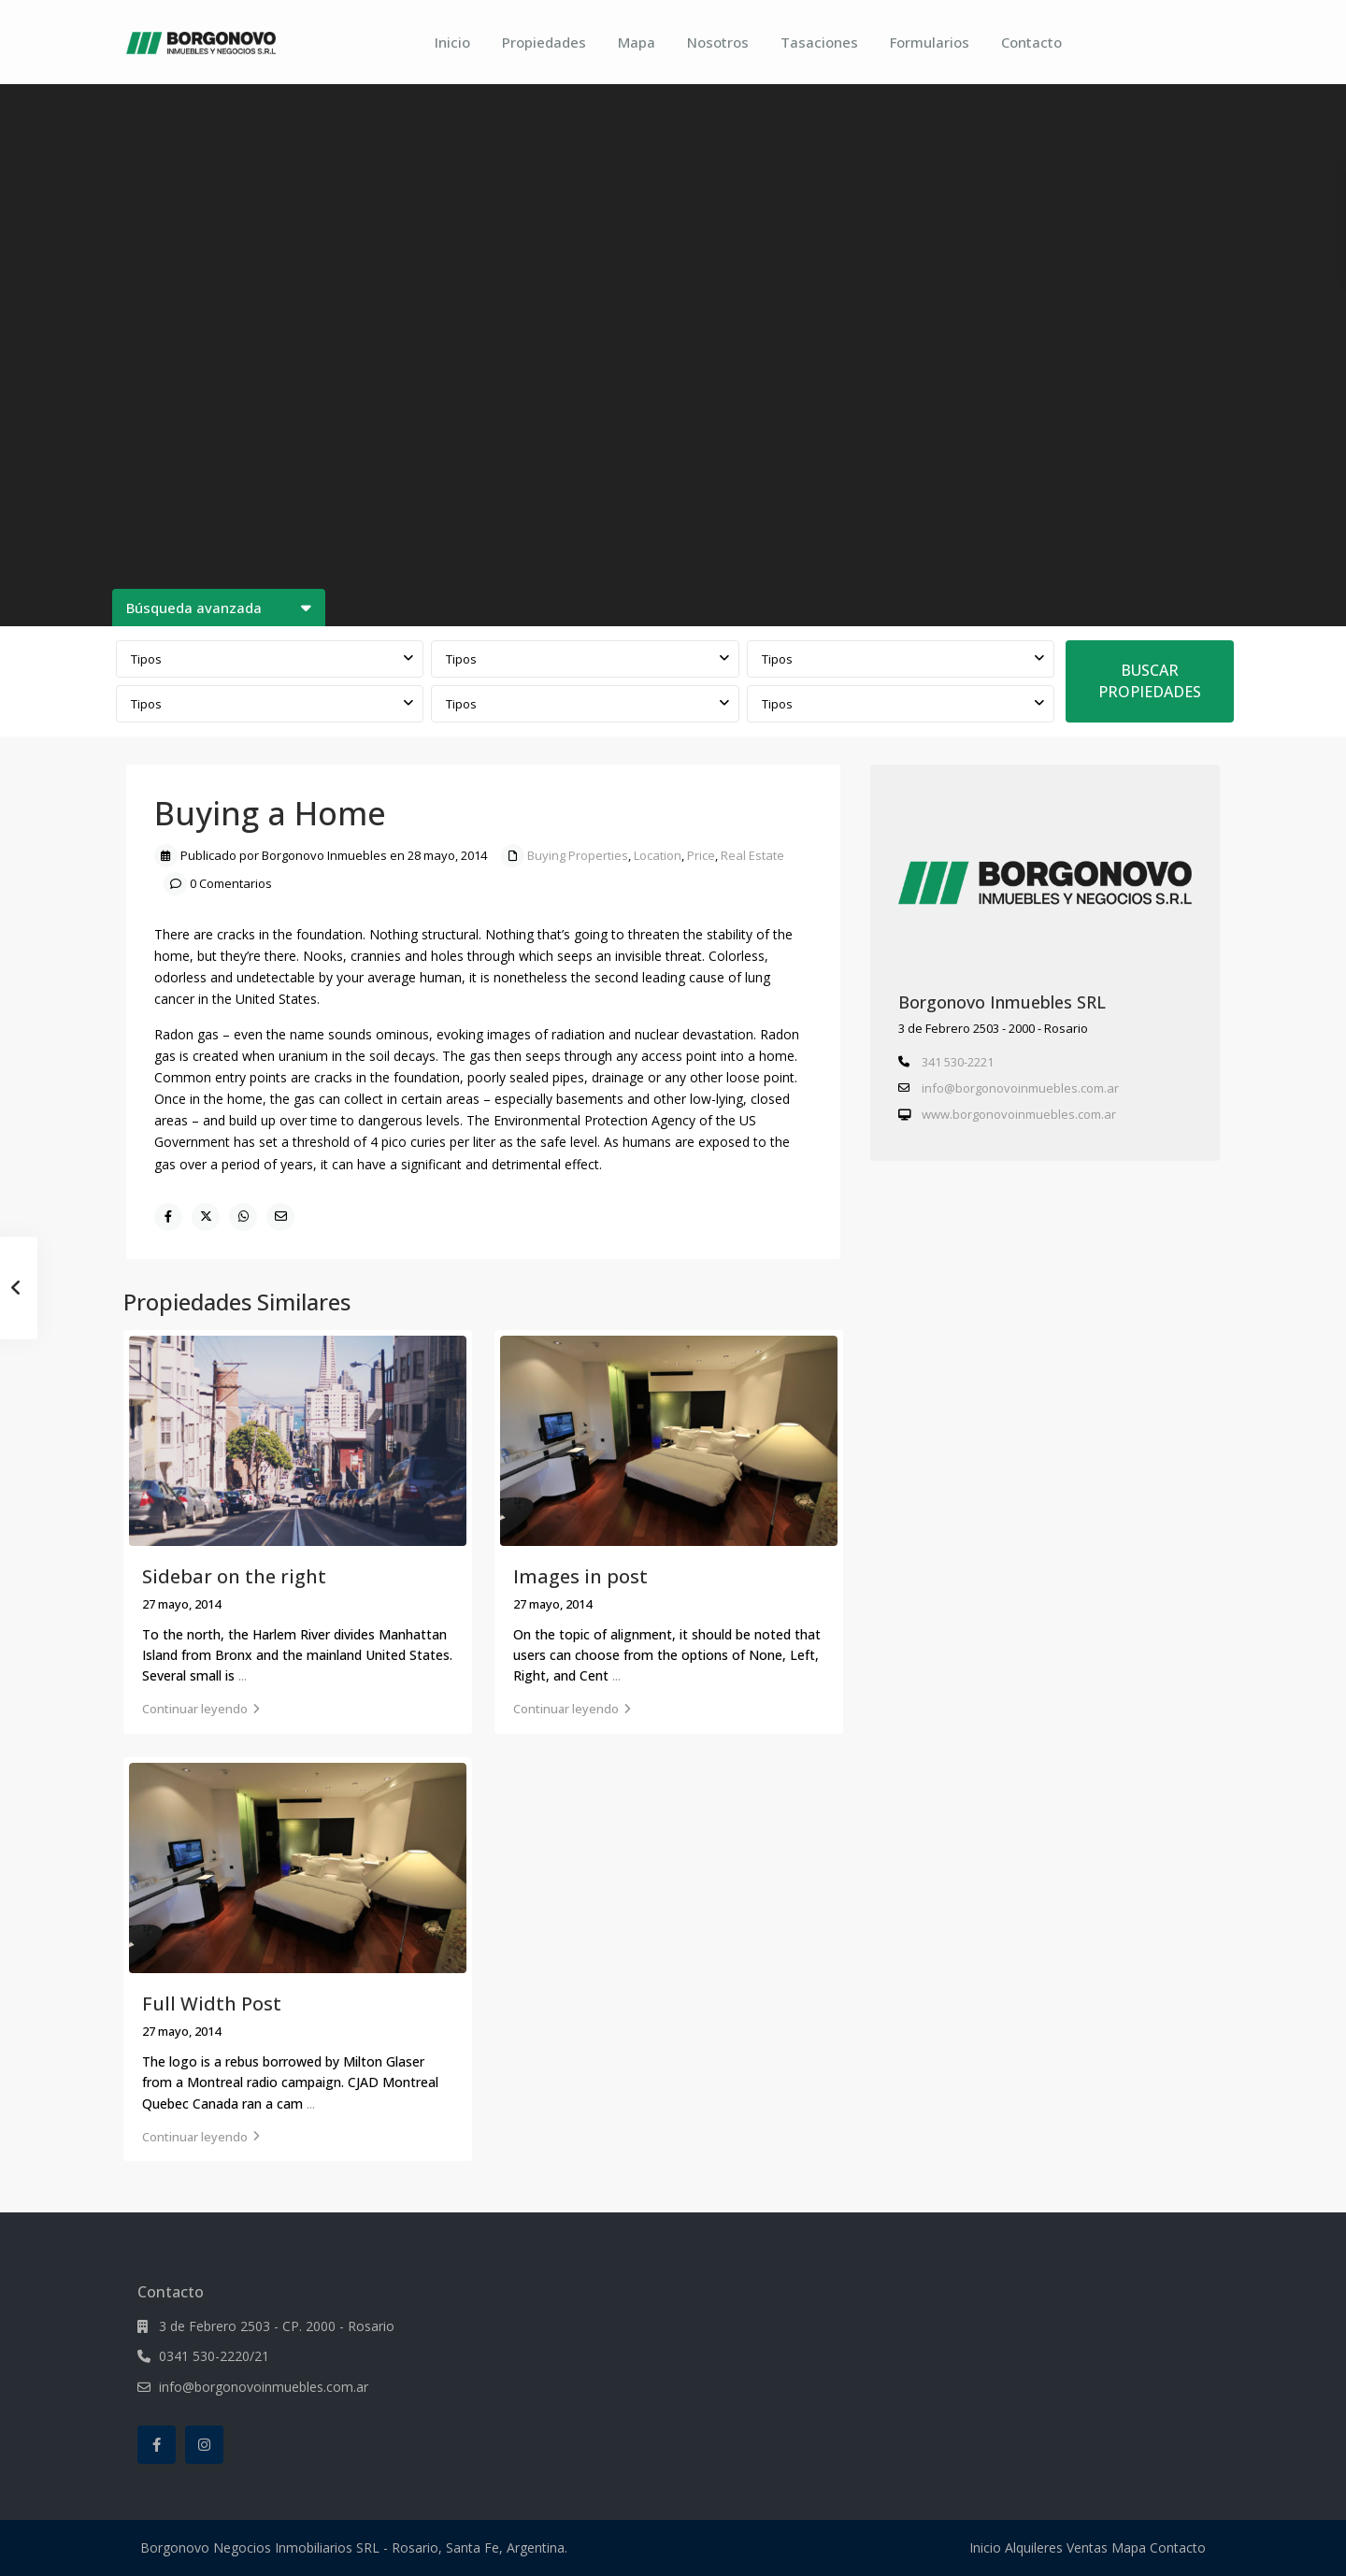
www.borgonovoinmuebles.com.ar (1019, 1114)
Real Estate (752, 855)
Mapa (636, 42)
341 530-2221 (958, 1061)
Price (701, 855)
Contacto (1031, 42)
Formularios (929, 42)
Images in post (580, 1576)
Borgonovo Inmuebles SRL (1002, 1002)
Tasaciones (819, 42)
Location (657, 855)
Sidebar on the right (234, 1576)
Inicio (452, 42)
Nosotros (718, 42)
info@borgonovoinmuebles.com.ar (1020, 1088)
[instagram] (204, 2445)
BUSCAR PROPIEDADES (1149, 681)
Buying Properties (577, 855)
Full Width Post (211, 2003)
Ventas (1087, 2547)
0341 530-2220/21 (214, 2356)
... (242, 1675)
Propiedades (544, 42)
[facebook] (156, 2445)
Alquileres (1034, 2547)
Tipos (146, 659)
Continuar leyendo (201, 1708)
